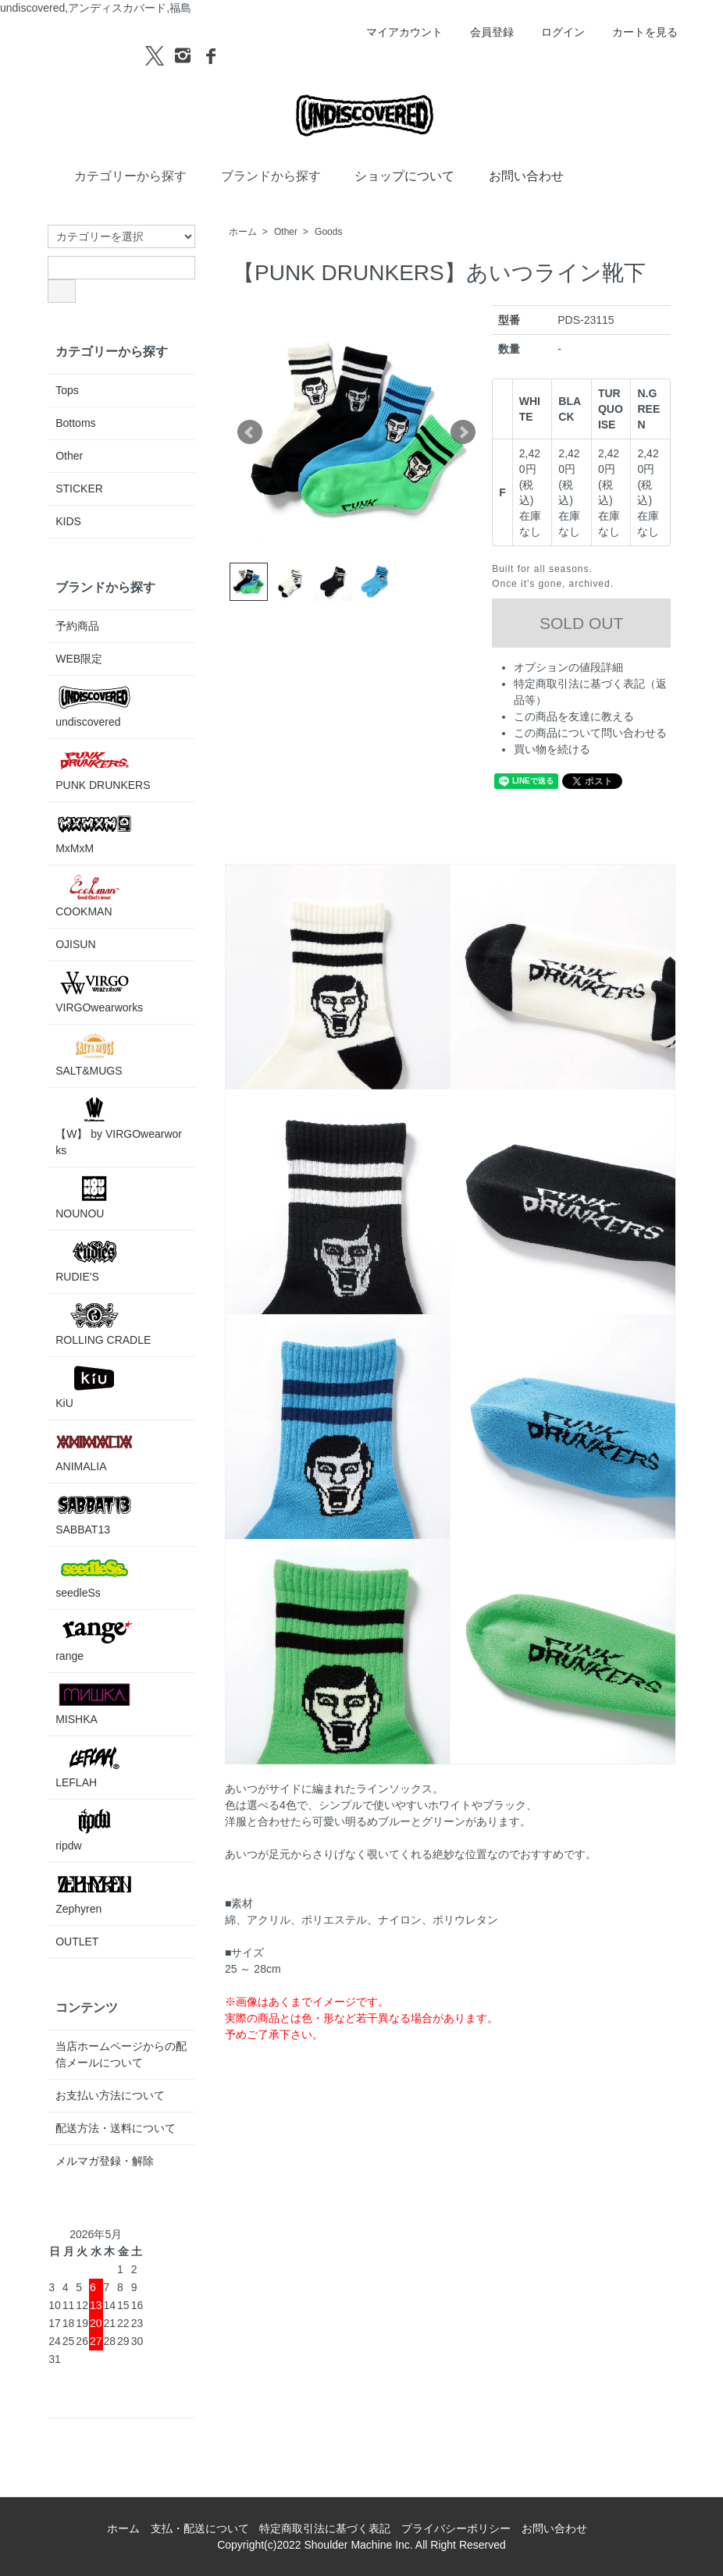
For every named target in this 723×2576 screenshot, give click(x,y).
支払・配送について (200, 2528)
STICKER (79, 488)
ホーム (243, 231)
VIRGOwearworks (99, 991)
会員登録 (484, 32)
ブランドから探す (259, 174)
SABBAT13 (94, 1513)
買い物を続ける (552, 749)
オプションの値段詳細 (568, 667)
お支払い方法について (110, 2095)
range (94, 1640)
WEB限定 (78, 658)
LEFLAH (94, 1766)
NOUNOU (94, 1197)
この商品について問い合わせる (590, 733)
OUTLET (76, 1941)
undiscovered (94, 706)
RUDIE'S (94, 1260)
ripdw (94, 1829)
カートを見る (637, 32)
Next (463, 432)
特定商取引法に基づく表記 (324, 2528)
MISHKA (94, 1703)
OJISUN (75, 944)
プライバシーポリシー (456, 2528)
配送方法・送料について (115, 2128)
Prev (249, 432)
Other (285, 231)
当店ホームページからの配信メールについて (121, 2054)
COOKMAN (94, 895)
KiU (94, 1387)
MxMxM (94, 832)
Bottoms (75, 423)
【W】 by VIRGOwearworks (118, 1126)
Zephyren (94, 1893)
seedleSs (94, 1576)
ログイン (555, 32)
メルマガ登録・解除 (104, 2161)
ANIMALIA (94, 1450)
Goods (328, 231)
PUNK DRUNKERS (102, 769)
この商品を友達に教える (574, 716)
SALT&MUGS (94, 1054)
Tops (67, 390)
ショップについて (393, 174)
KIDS (68, 521)
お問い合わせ (515, 174)
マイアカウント (396, 32)
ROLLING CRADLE (103, 1324)
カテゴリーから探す (119, 174)
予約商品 (77, 626)
